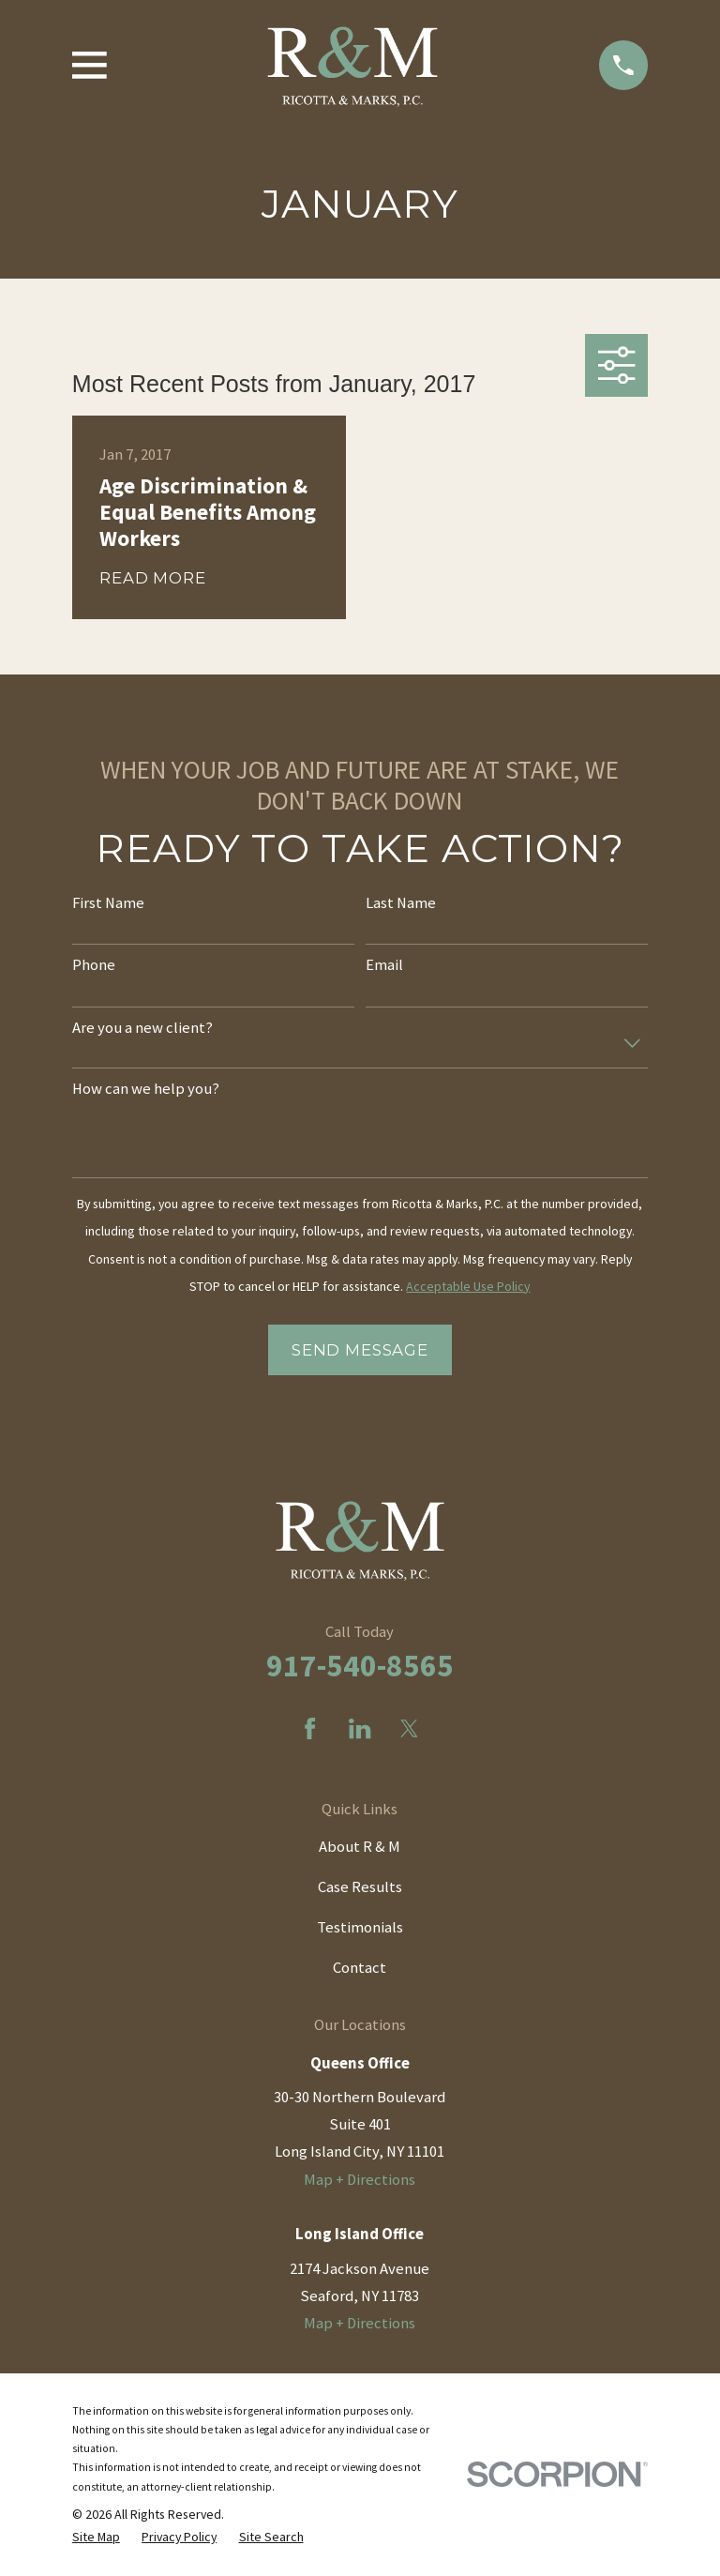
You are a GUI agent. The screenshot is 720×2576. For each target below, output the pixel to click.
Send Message (360, 1350)
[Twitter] (409, 1728)
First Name (108, 903)
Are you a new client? (142, 1028)
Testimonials (360, 1927)
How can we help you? (145, 1089)
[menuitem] (96, 2536)
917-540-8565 (360, 1665)
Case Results (360, 1887)
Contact (359, 1967)
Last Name (401, 903)
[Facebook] (310, 1728)
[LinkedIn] (359, 1728)
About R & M (359, 1846)
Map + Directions (359, 2180)
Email (384, 965)
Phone (93, 965)
